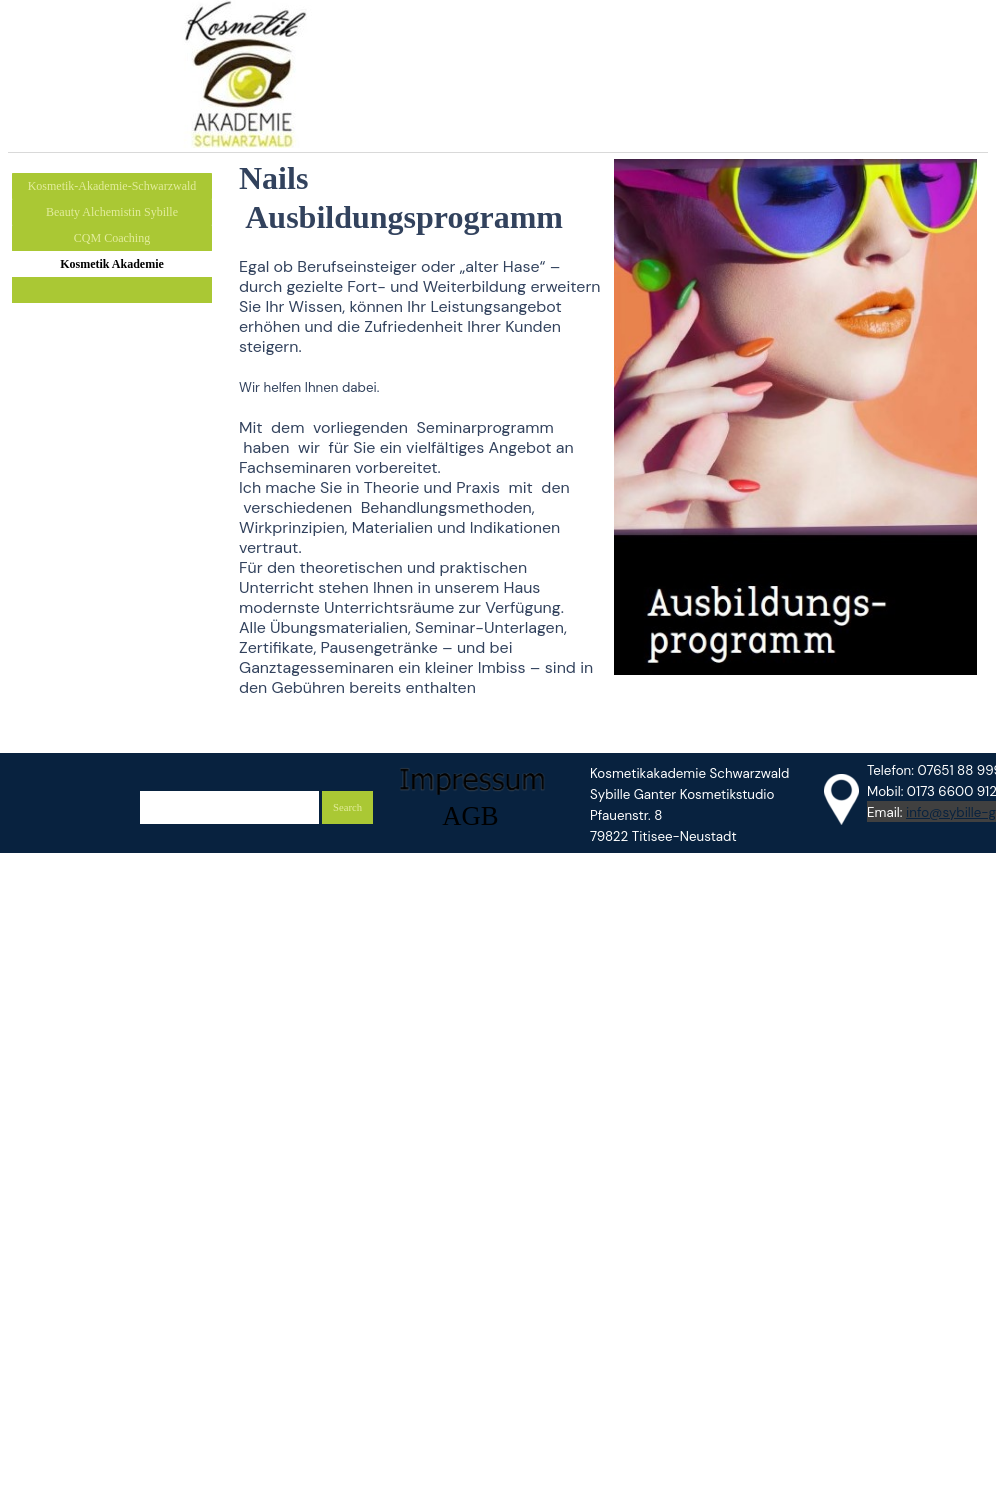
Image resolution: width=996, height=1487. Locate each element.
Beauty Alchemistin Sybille (112, 212)
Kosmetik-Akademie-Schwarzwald (112, 186)
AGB (470, 816)
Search (347, 807)
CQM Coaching (112, 238)
